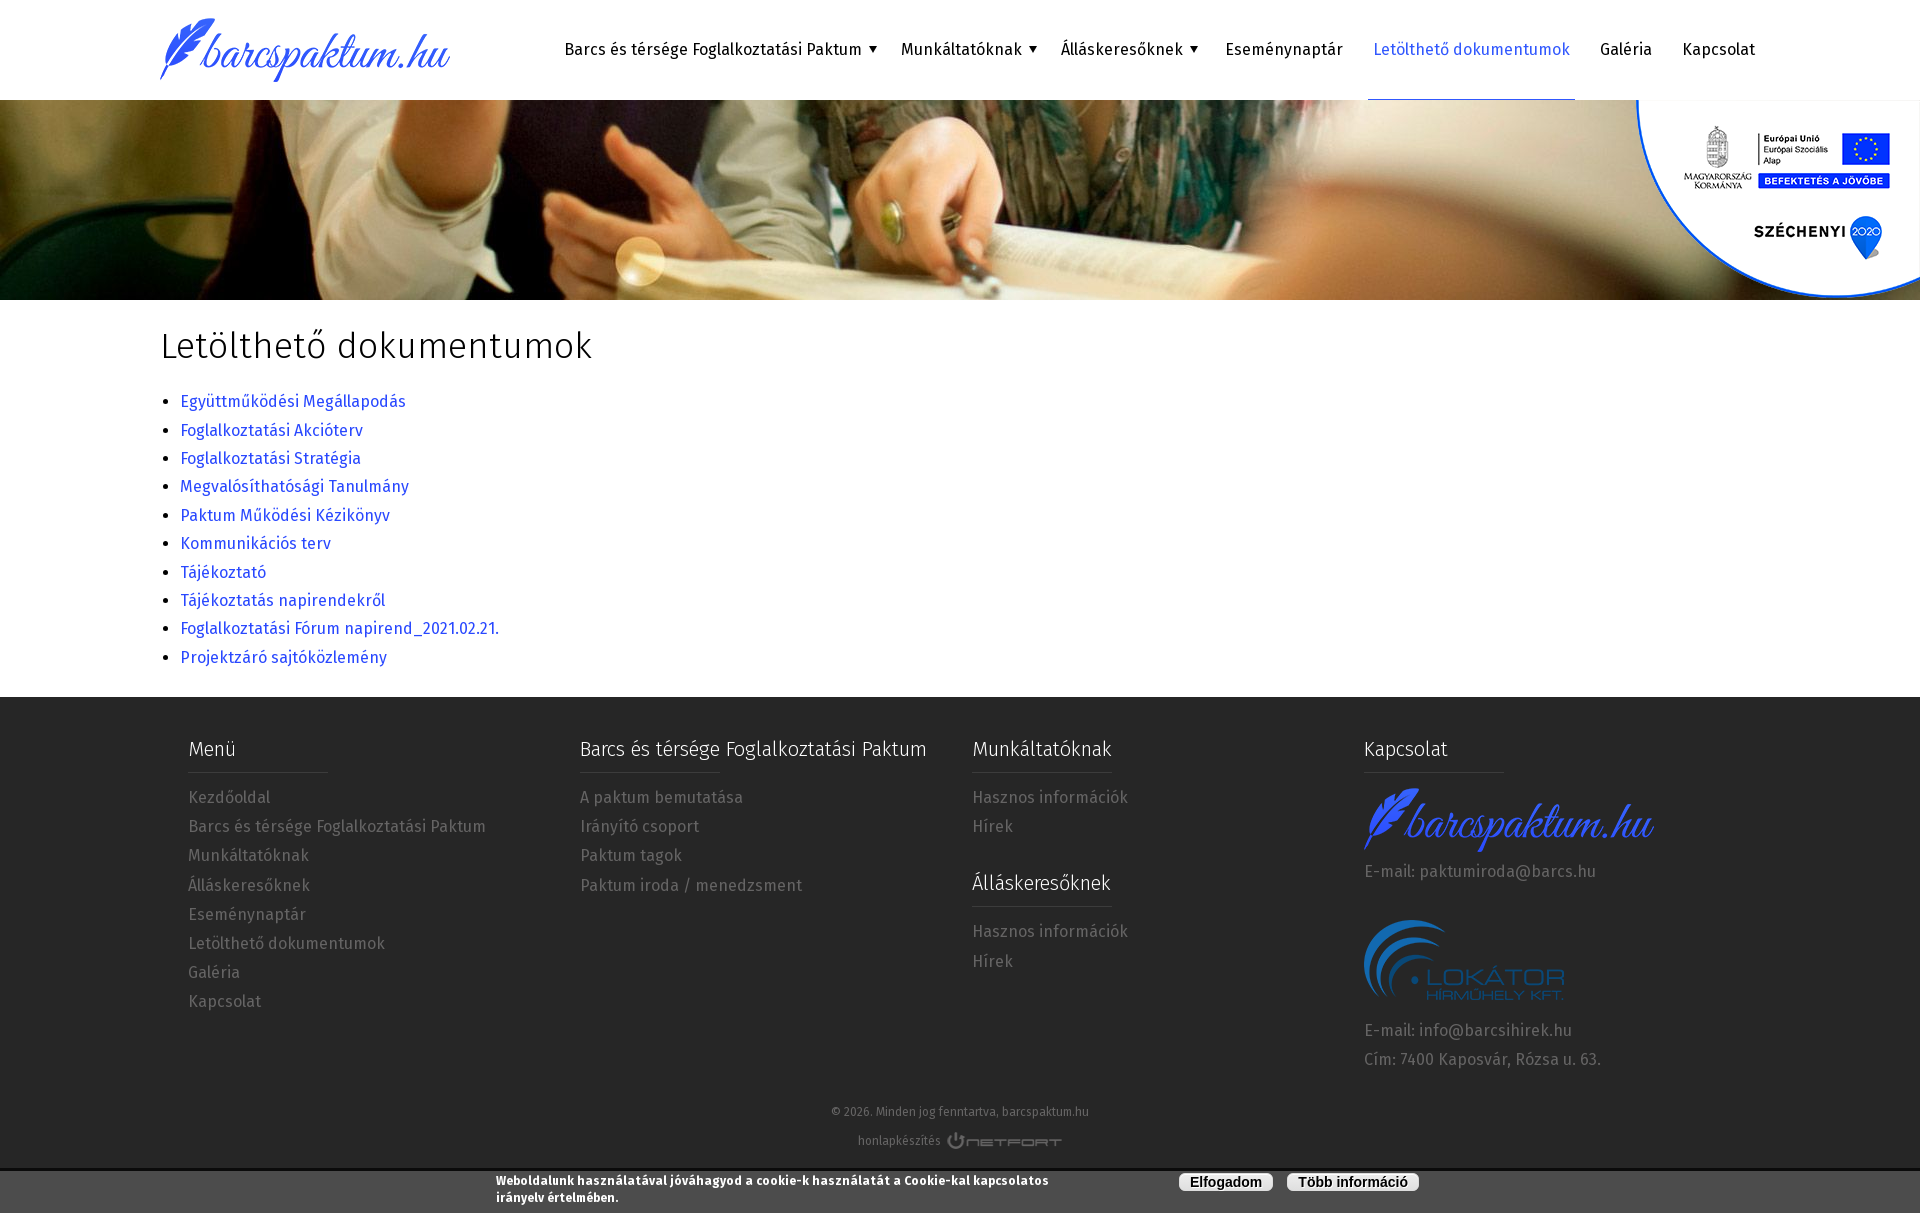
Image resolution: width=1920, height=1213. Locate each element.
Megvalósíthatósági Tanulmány (294, 486)
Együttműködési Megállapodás (293, 401)
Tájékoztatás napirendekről (282, 600)
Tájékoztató (225, 572)
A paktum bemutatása (661, 797)
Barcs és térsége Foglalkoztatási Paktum (337, 826)
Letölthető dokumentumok (1471, 49)
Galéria (1626, 49)
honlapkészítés (899, 1141)
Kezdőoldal (229, 797)
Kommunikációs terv (255, 543)
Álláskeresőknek (249, 885)
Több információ (1353, 1183)
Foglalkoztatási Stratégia (270, 458)
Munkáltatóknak (248, 855)
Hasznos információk (1050, 797)
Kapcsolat (1718, 49)
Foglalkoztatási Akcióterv (271, 430)
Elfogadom (1226, 1183)
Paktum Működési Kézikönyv (285, 515)
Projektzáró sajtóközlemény (283, 657)
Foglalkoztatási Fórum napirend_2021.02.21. (339, 628)
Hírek (992, 826)
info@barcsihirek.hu (1495, 1030)
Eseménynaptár (1284, 49)
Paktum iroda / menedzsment (691, 885)
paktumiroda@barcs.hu (1507, 871)
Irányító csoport (639, 826)
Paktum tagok (631, 855)
